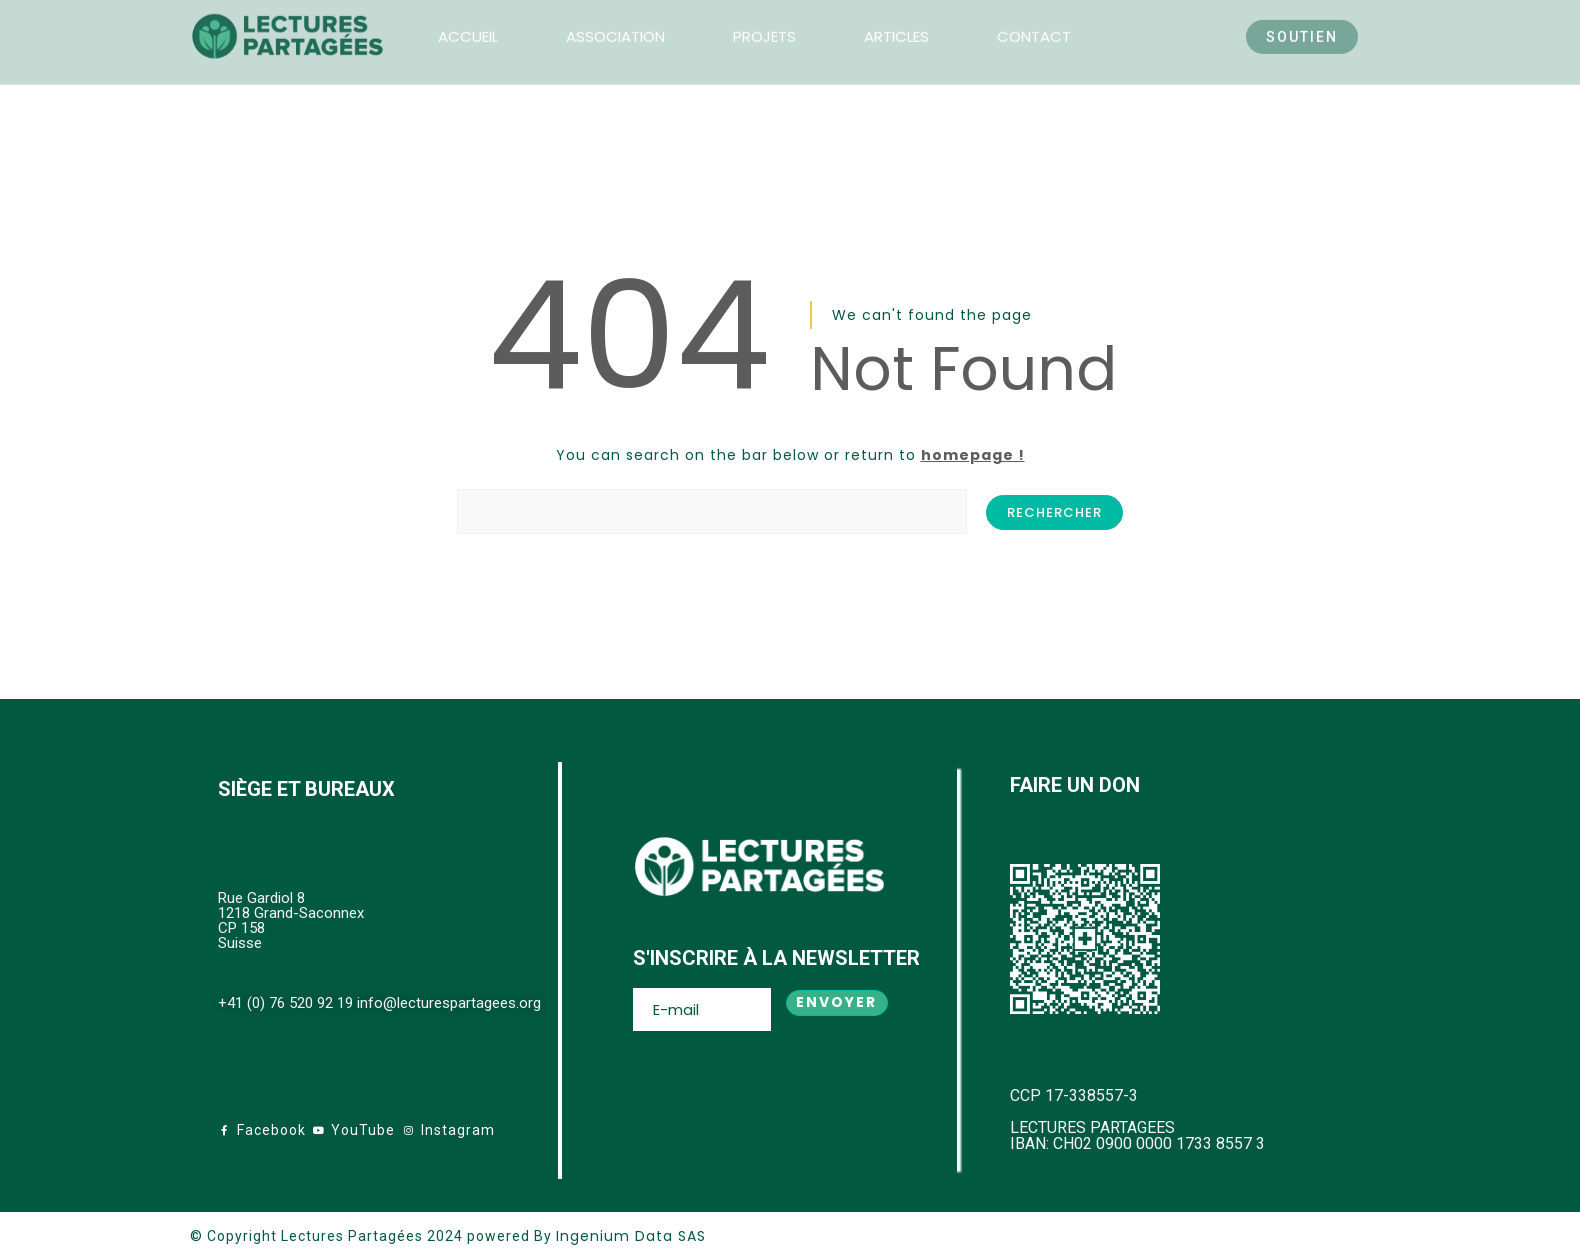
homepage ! (973, 455)
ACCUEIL (468, 20)
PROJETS (764, 20)
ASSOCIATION (615, 20)
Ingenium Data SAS (631, 1236)
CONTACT (1034, 20)
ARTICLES (896, 20)
